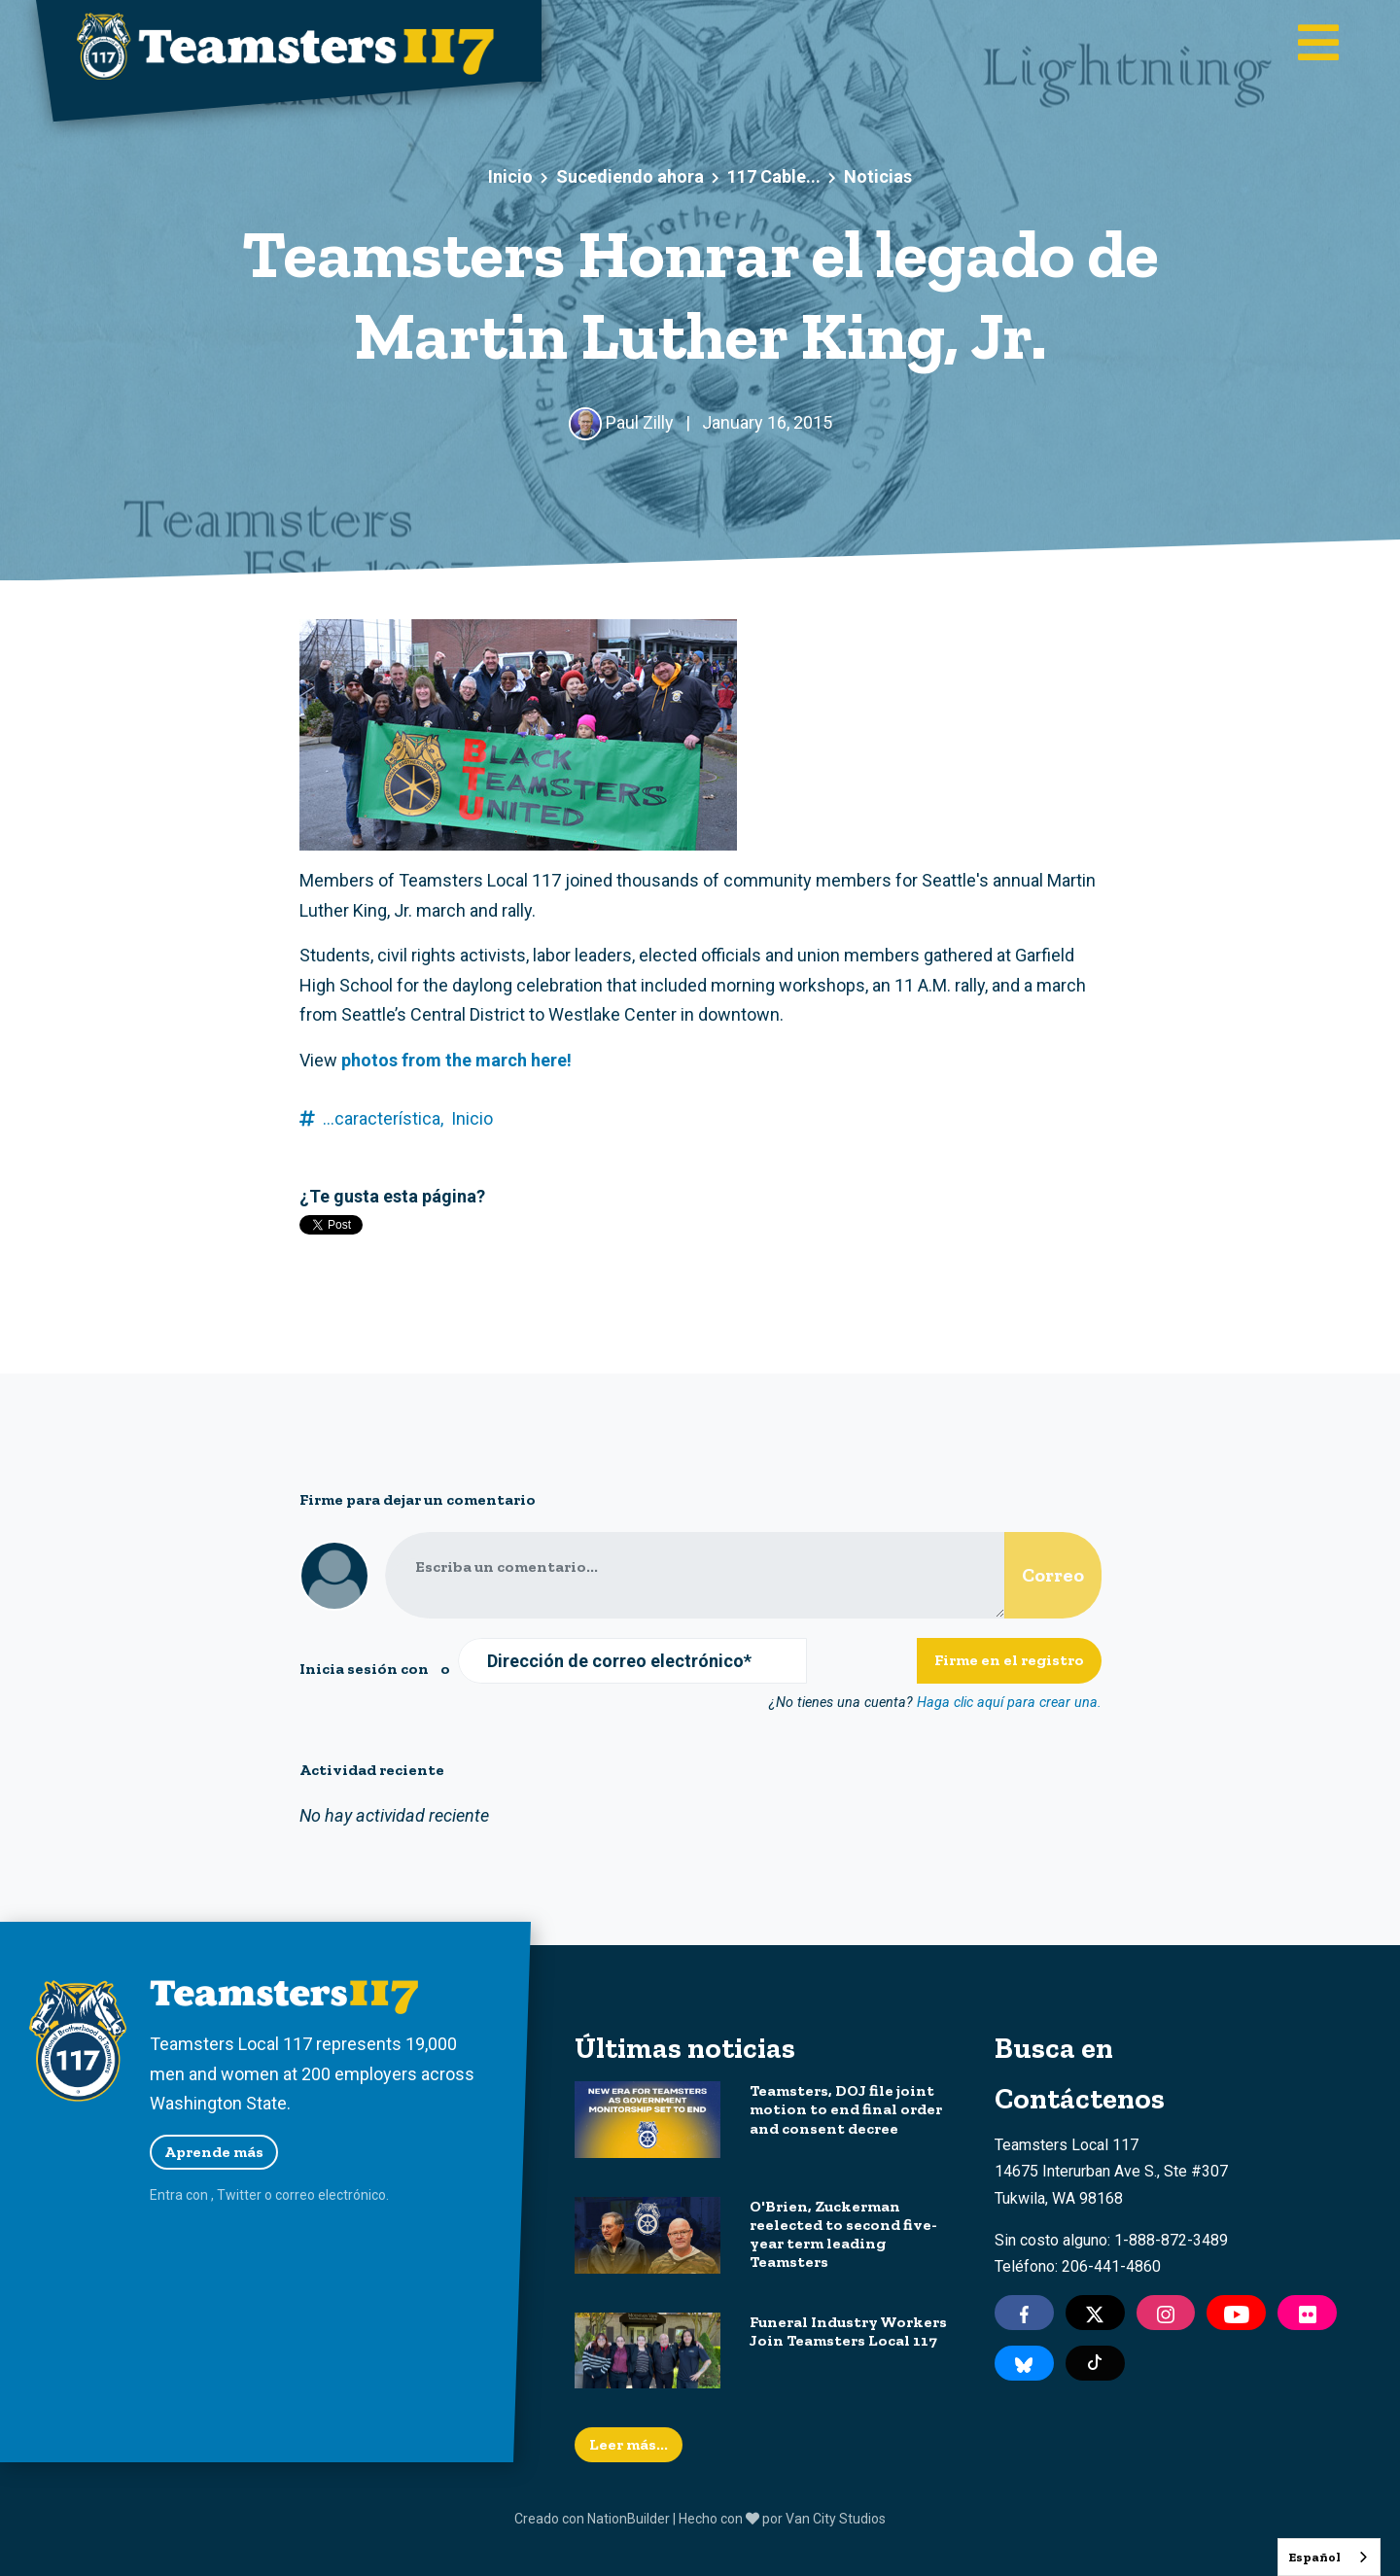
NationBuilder (628, 2518)
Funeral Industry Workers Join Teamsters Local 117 (848, 2331)
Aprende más (213, 2151)
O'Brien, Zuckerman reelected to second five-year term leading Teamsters (843, 2234)
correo (295, 2195)
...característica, (383, 1118)
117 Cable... (774, 176)
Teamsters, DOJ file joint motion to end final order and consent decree (846, 2109)
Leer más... (628, 2444)
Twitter (239, 2195)
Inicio (510, 176)
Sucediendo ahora (630, 176)
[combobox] (1329, 2557)
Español (1314, 2557)
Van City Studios (836, 2518)
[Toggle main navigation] (1318, 45)
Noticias (878, 176)
